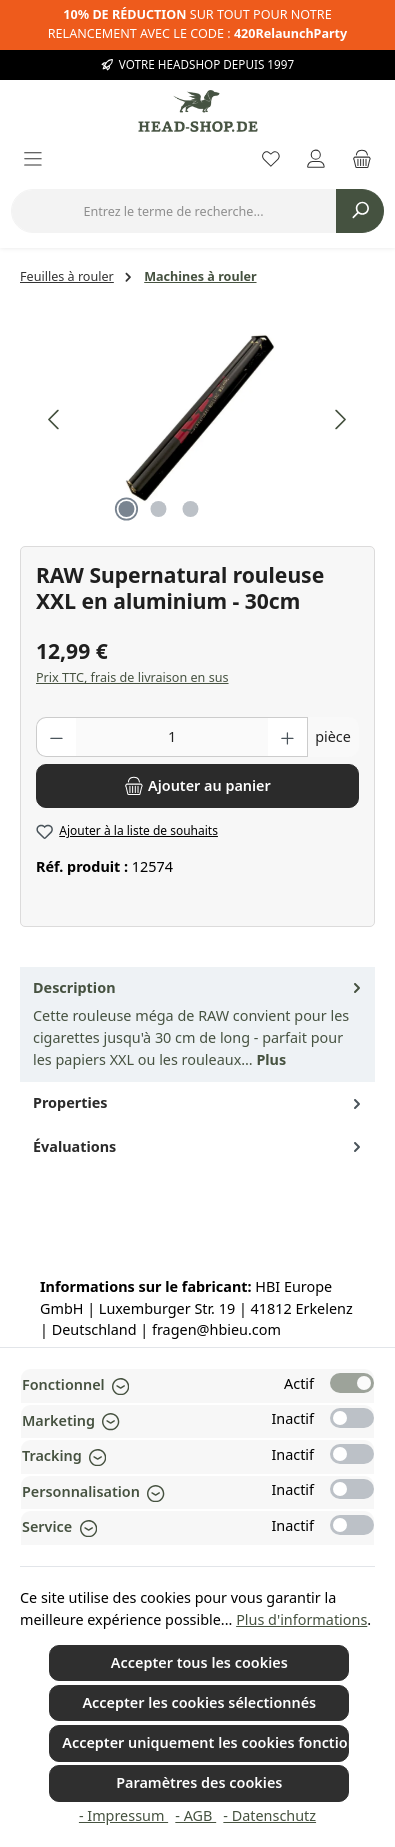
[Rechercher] (360, 211)
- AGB (195, 1815)
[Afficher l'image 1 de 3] (127, 509)
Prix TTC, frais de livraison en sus (132, 677)
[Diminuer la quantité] (56, 737)
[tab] (197, 1025)
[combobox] (173, 211)
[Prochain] (340, 419)
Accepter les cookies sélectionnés (199, 1702)
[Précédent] (55, 419)
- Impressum (123, 1815)
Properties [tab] (199, 1103)
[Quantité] (172, 737)
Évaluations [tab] (199, 1147)
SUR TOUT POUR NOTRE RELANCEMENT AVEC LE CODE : (198, 24)
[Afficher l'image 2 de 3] (159, 509)
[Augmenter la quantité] (288, 737)
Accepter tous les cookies (199, 1662)
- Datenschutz (269, 1815)
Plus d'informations (301, 1619)
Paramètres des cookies (199, 1782)
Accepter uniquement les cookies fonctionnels (205, 1742)
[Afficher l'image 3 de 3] (191, 509)
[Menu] (33, 160)
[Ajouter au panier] (197, 786)
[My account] (316, 160)
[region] (197, 419)
